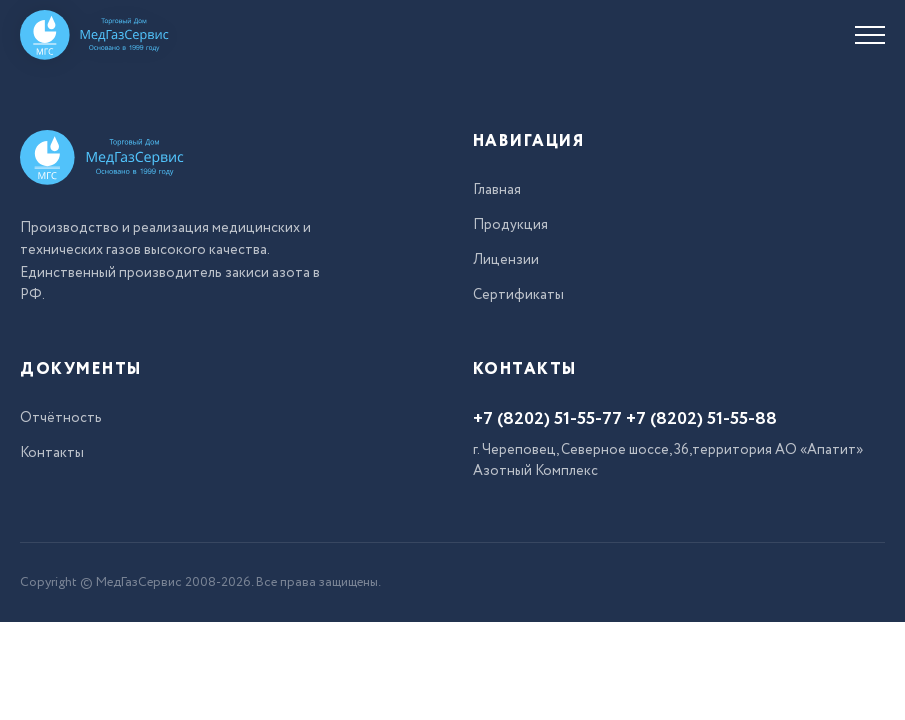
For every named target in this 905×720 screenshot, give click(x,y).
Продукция (510, 225)
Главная (497, 190)
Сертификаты (518, 295)
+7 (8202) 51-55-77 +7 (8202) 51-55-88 (625, 419)
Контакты (52, 453)
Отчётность (61, 418)
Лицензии (506, 260)
